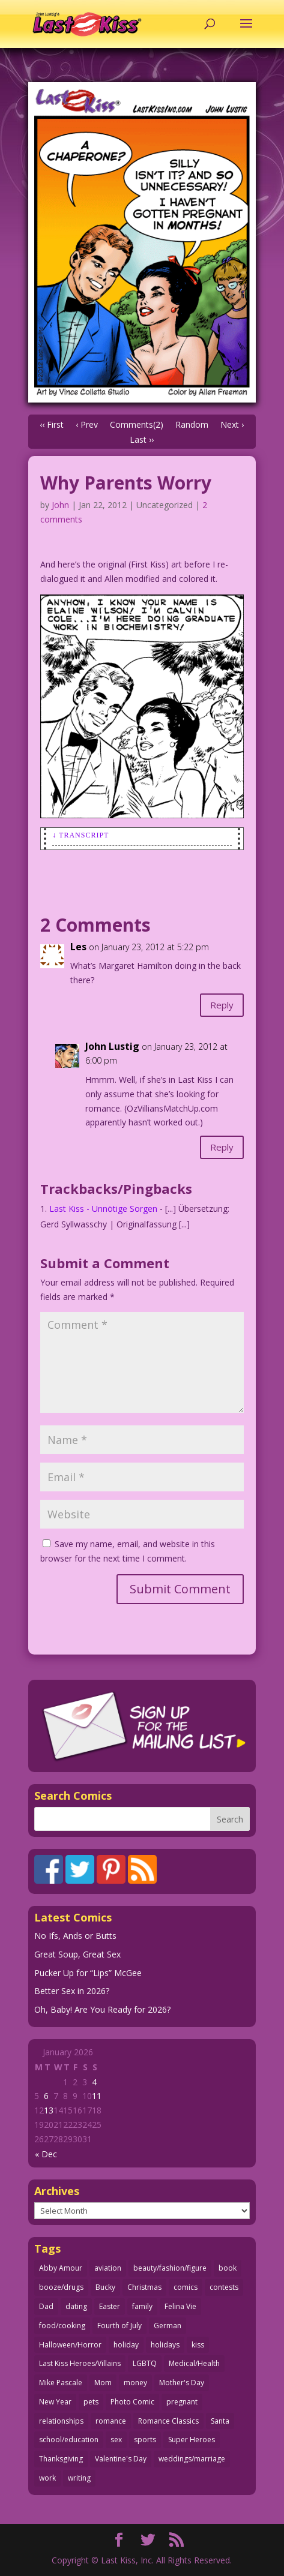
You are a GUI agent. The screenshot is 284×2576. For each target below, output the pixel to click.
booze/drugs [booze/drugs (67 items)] (61, 2287)
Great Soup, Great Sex (77, 1954)
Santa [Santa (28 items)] (220, 2421)
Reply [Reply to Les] (222, 1005)
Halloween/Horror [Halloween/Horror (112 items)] (70, 2345)
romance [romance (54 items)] (110, 2421)
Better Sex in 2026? (71, 1990)
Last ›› (142, 439)
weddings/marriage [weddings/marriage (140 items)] (192, 2459)
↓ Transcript (80, 835)
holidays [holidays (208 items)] (165, 2345)
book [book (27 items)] (228, 2268)
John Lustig (112, 1046)
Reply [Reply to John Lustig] (222, 1147)
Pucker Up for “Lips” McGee (88, 1972)
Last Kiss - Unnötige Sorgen (103, 1208)
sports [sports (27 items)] (145, 2439)
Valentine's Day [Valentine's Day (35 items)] (121, 2459)
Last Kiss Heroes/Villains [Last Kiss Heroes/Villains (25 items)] (80, 2363)
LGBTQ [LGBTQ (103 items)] (145, 2363)
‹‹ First (52, 424)
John (60, 505)
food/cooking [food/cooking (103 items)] (62, 2325)
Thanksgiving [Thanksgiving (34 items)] (61, 2459)
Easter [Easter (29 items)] (109, 2306)
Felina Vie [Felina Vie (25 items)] (180, 2306)
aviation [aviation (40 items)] (107, 2268)
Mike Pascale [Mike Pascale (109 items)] (60, 2382)
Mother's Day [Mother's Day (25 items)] (181, 2382)
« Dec (46, 2154)
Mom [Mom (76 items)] (103, 2382)
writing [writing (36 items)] (79, 2478)
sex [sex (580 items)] (116, 2439)
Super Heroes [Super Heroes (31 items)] (191, 2439)
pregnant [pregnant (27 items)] (182, 2402)
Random (191, 424)
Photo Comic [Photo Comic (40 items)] (132, 2402)
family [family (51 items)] (142, 2306)
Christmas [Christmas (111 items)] (144, 2287)
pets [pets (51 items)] (90, 2402)
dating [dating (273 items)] (76, 2306)
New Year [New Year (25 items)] (55, 2402)
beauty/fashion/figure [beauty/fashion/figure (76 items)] (170, 2268)
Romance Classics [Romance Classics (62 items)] (168, 2421)
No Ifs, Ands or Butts (75, 1935)
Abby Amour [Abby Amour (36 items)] (60, 2268)
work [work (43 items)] (47, 2478)
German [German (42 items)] (167, 2325)
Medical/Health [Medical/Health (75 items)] (194, 2363)
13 (48, 2110)
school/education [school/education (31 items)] (68, 2439)
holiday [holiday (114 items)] (126, 2345)
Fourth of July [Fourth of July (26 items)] (119, 2325)
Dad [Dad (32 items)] (46, 2306)
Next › (232, 424)
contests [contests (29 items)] (224, 2287)
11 (96, 2095)
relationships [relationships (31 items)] (61, 2421)
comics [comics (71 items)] (186, 2287)
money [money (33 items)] (135, 2382)
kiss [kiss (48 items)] (198, 2345)
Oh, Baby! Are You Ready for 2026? (102, 2009)
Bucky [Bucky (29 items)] (105, 2287)
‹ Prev (87, 424)
